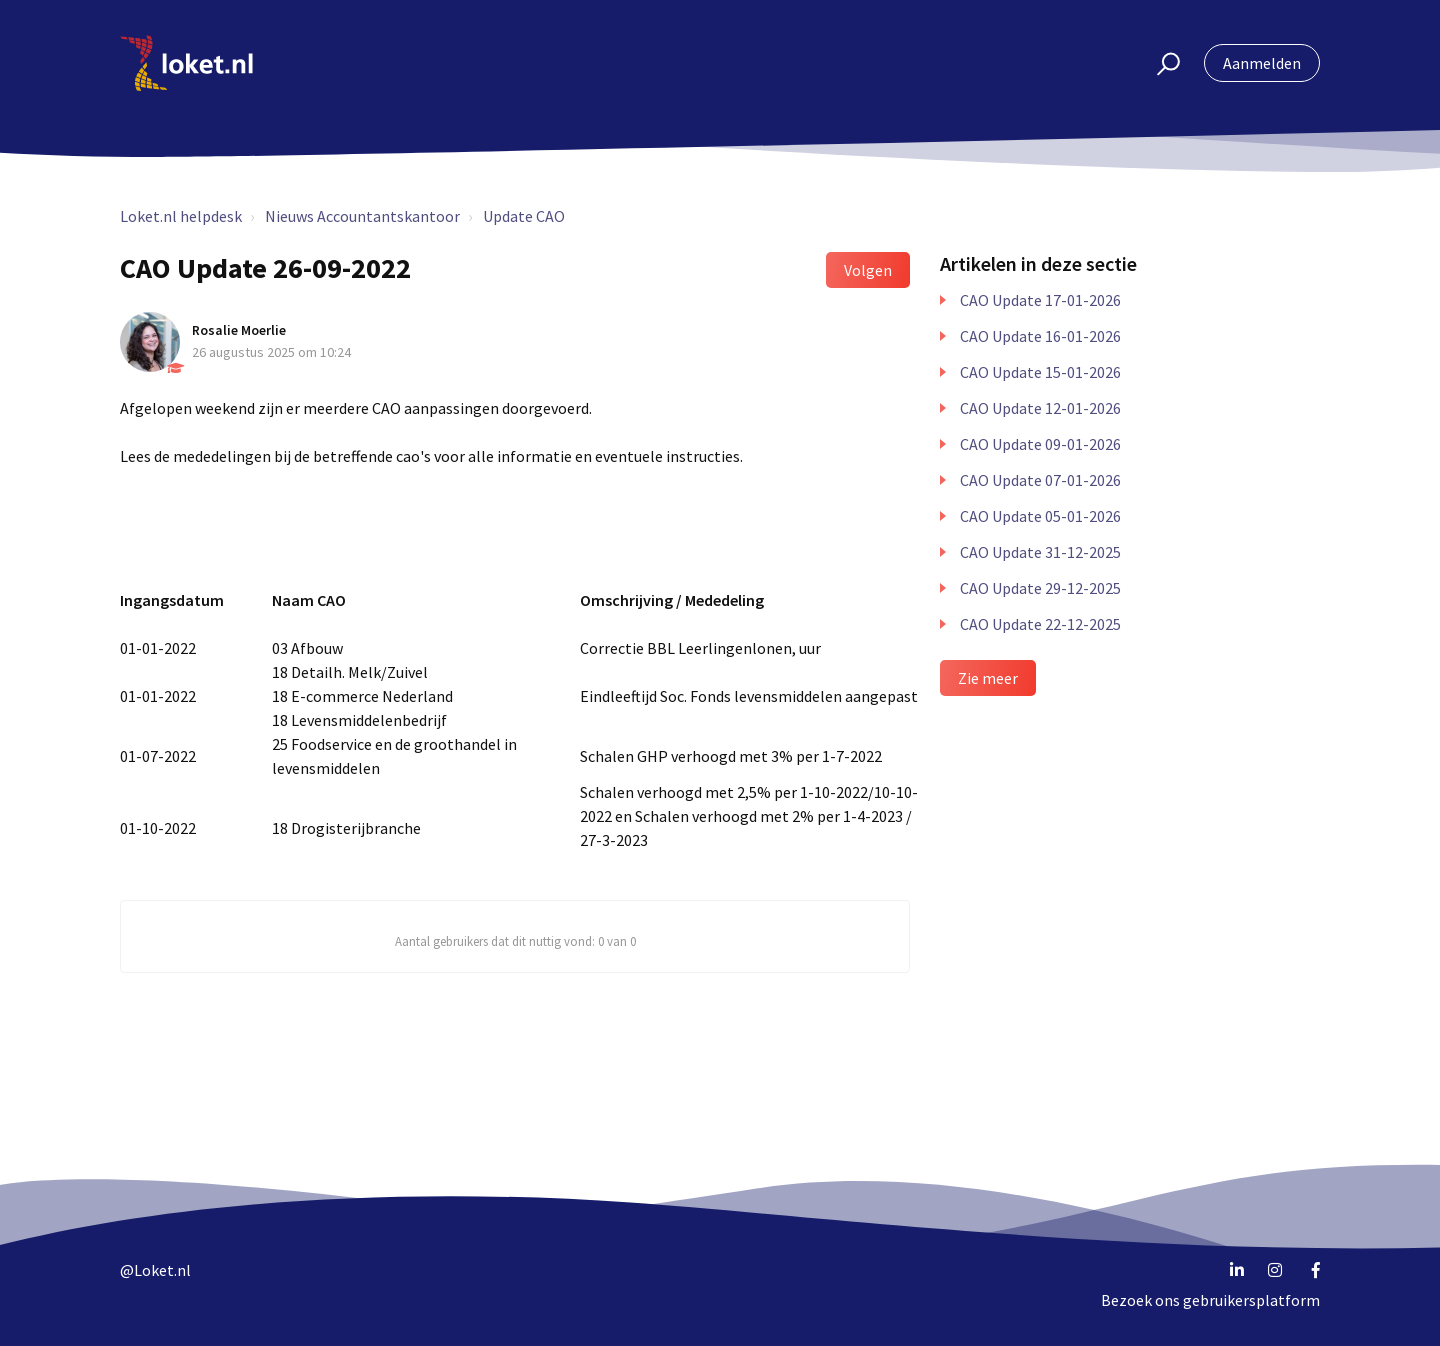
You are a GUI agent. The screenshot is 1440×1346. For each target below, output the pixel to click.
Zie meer (988, 678)
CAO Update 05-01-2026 (1040, 516)
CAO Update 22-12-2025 (1040, 624)
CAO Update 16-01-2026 (1040, 336)
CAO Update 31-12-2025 (1040, 552)
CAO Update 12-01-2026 (1040, 408)
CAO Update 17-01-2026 (1040, 300)
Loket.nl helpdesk (181, 216)
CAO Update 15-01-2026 (1040, 372)
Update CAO (524, 216)
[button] (1159, 63)
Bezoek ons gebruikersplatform (1210, 1300)
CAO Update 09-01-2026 (1040, 444)
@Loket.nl (155, 1270)
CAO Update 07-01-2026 (1040, 480)
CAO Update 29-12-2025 (1040, 588)
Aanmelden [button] (1262, 63)
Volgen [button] (868, 270)
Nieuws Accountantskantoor (362, 216)
